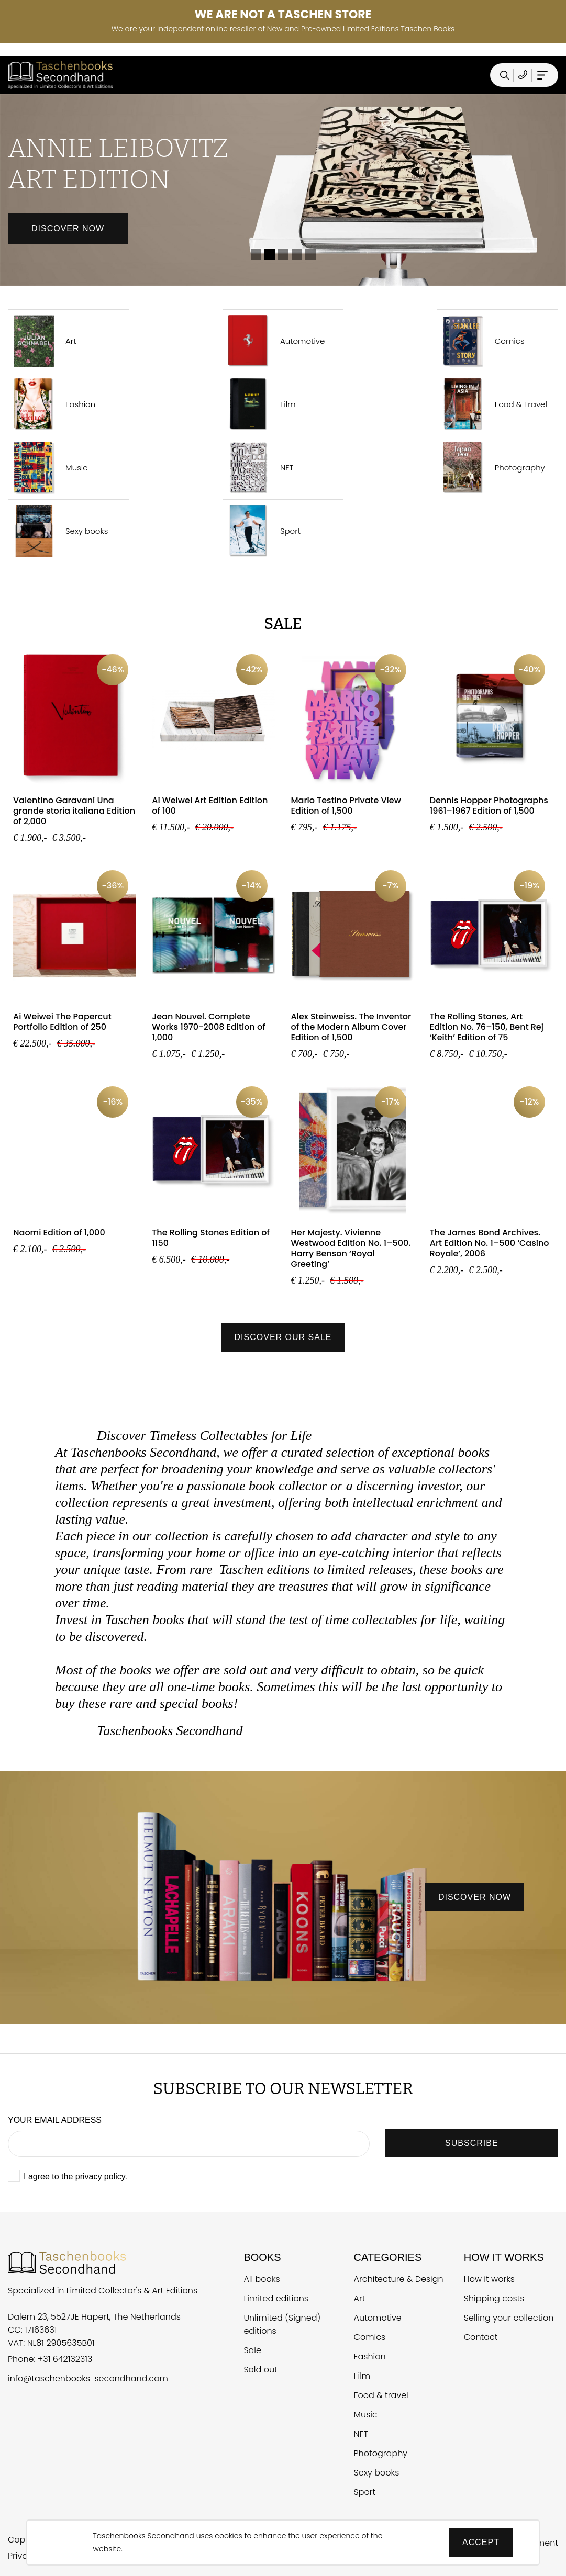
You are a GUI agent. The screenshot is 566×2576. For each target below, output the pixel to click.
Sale (252, 2350)
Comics (481, 341)
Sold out (260, 2370)
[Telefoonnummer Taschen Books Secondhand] (523, 75)
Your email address (55, 2120)
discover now (474, 1897)
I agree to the (75, 2176)
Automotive (274, 341)
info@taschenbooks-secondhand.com (88, 2378)
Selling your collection (509, 2318)
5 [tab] (310, 254)
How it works (489, 2279)
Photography (491, 468)
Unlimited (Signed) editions (281, 2324)
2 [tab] (269, 254)
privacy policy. (101, 2176)
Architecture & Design (398, 2279)
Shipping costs (494, 2298)
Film (259, 404)
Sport (262, 531)
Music (47, 468)
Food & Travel (492, 404)
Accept (481, 2542)
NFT (258, 468)
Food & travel (381, 2395)
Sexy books (58, 531)
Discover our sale (283, 1337)
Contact (481, 2337)
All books (261, 2279)
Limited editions (275, 2298)
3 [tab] (283, 254)
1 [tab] (256, 254)
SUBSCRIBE (471, 2143)
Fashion (51, 404)
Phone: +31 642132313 (50, 2359)
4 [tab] (297, 254)
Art (42, 341)
